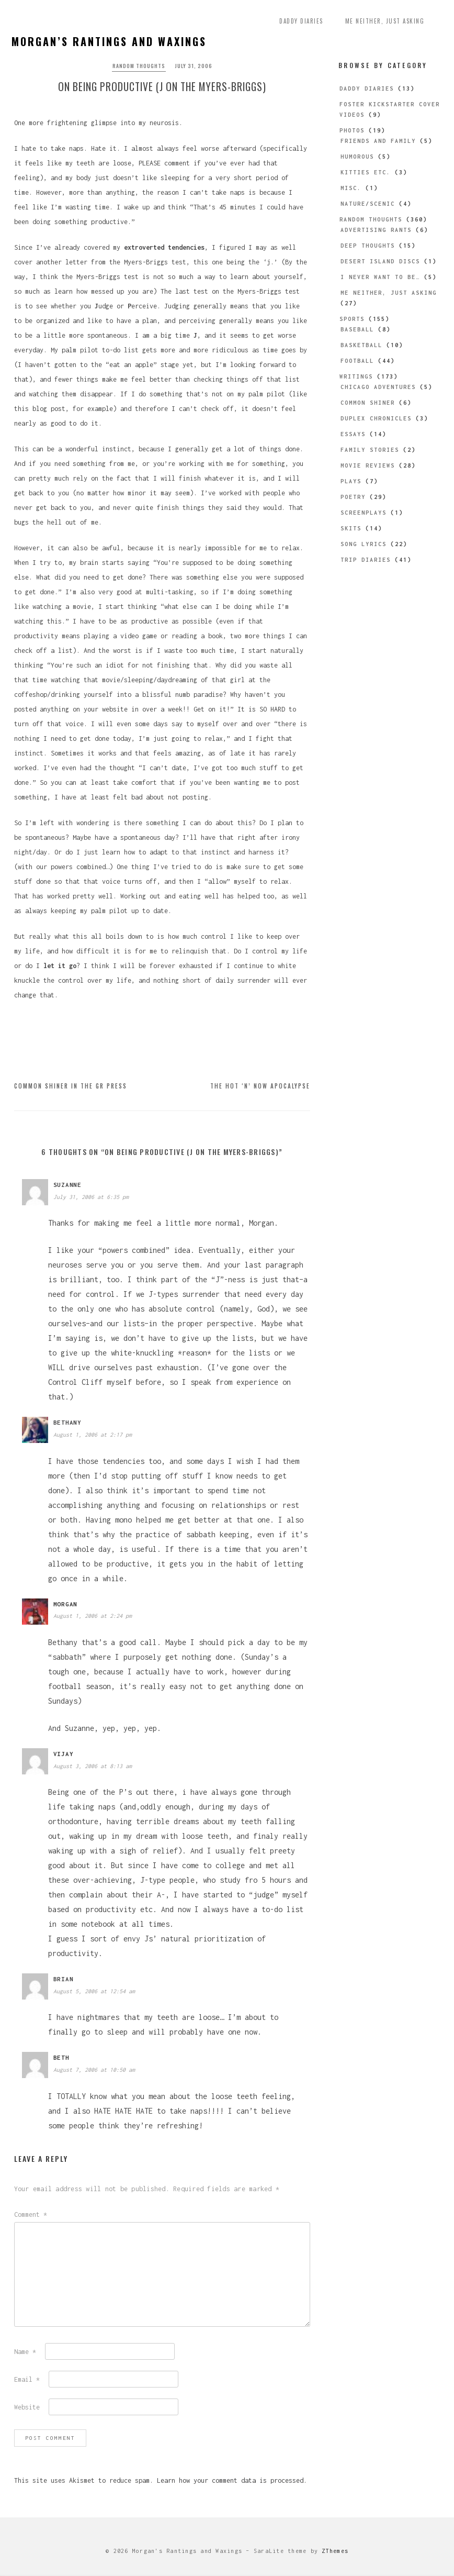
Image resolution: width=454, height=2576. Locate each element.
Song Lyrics (363, 544)
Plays (350, 481)
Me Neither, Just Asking (385, 21)
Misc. (350, 188)
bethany (67, 1423)
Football (357, 361)
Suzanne (67, 1186)
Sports (352, 319)
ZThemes (335, 2552)
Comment (30, 2216)
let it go (59, 967)
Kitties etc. (365, 172)
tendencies (186, 249)
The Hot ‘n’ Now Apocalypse (260, 1087)
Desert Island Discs (380, 261)
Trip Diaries (365, 560)
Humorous (357, 156)
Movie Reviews (367, 465)
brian (63, 1980)
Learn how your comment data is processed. (232, 2482)
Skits (350, 528)
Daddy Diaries (301, 21)
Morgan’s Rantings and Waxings (109, 41)
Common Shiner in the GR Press (70, 1087)
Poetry (353, 497)
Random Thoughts (138, 66)
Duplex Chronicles (376, 418)
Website (27, 2409)
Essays (353, 434)
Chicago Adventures (378, 387)
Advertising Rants (376, 230)
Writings (356, 376)
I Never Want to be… (380, 277)
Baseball (357, 329)
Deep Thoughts (367, 245)
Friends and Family (378, 141)
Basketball (361, 345)
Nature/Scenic (367, 204)
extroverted (144, 249)
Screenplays (363, 512)
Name (25, 2353)
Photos (352, 130)
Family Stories (369, 450)
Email (27, 2381)
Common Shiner (367, 402)
